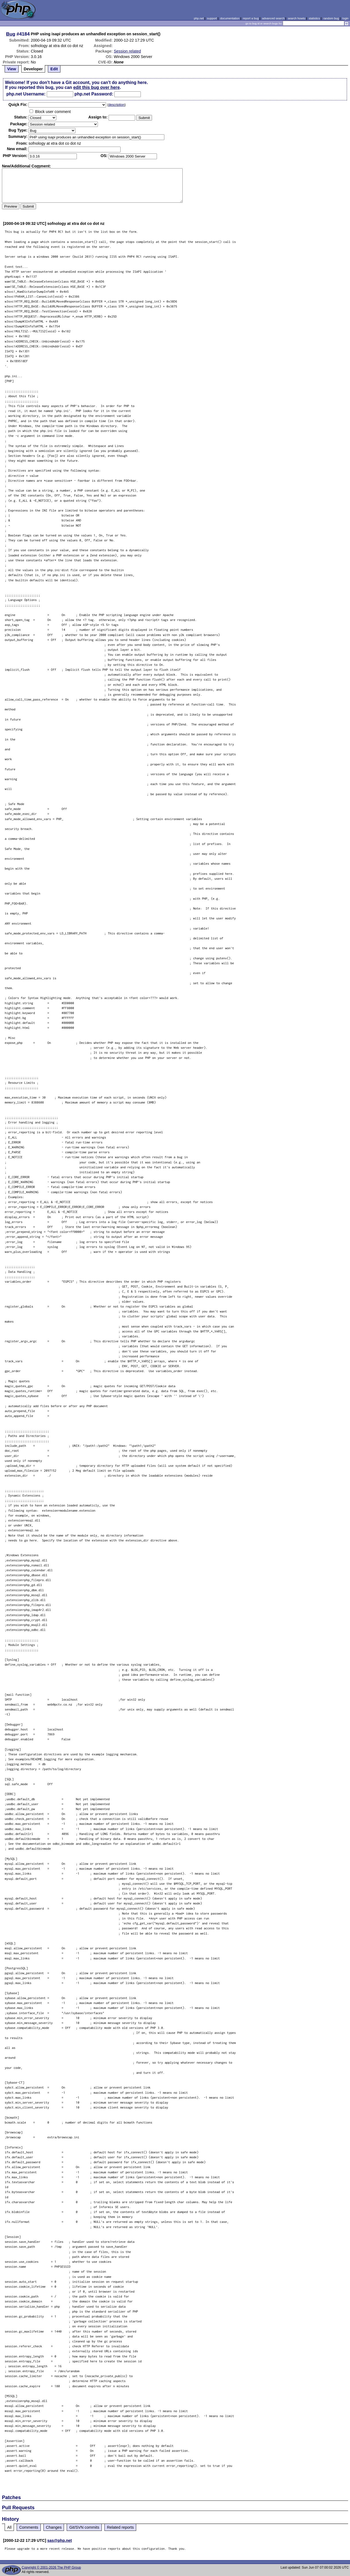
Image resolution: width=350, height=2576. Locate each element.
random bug (331, 18)
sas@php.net (59, 2540)
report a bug (251, 18)
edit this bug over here (96, 87)
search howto (296, 18)
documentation (230, 18)
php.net (199, 18)
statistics (314, 18)
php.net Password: (93, 94)
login (345, 18)
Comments (28, 2527)
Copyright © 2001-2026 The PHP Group (51, 2567)
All (9, 2527)
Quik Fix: (18, 104)
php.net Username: (25, 94)
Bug (10, 34)
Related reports (120, 2527)
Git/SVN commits (84, 2527)
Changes (54, 2527)
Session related (127, 51)
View (11, 69)
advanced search (273, 18)
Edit (54, 69)
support (212, 18)
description (116, 105)
